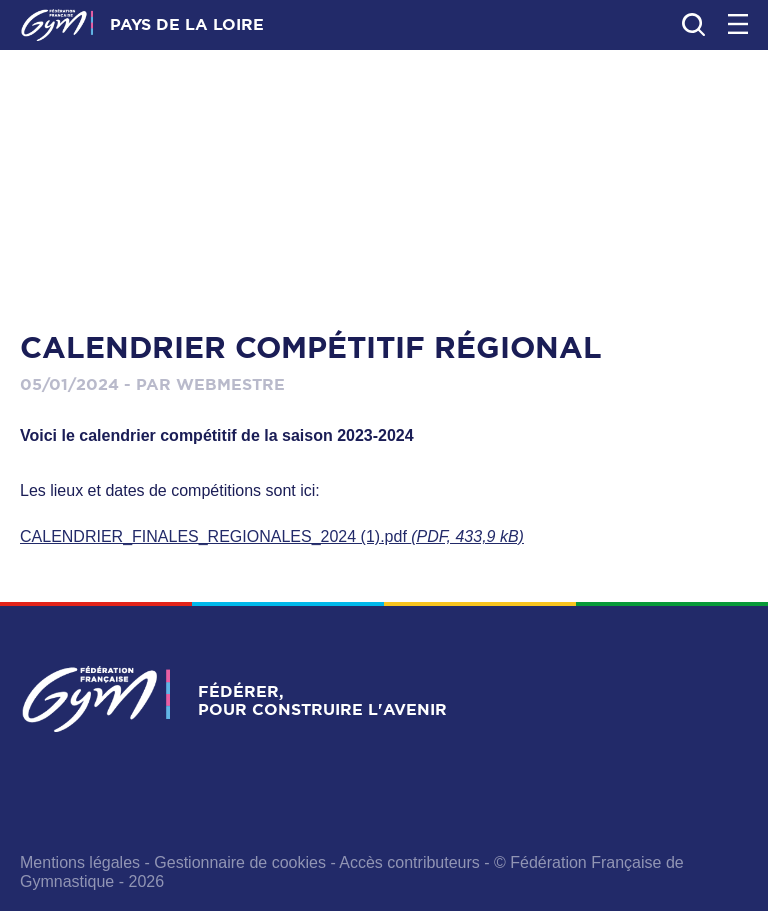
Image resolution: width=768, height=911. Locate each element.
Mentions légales (80, 862)
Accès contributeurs (409, 862)
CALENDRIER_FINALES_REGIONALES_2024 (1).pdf (272, 536)
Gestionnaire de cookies (240, 862)
